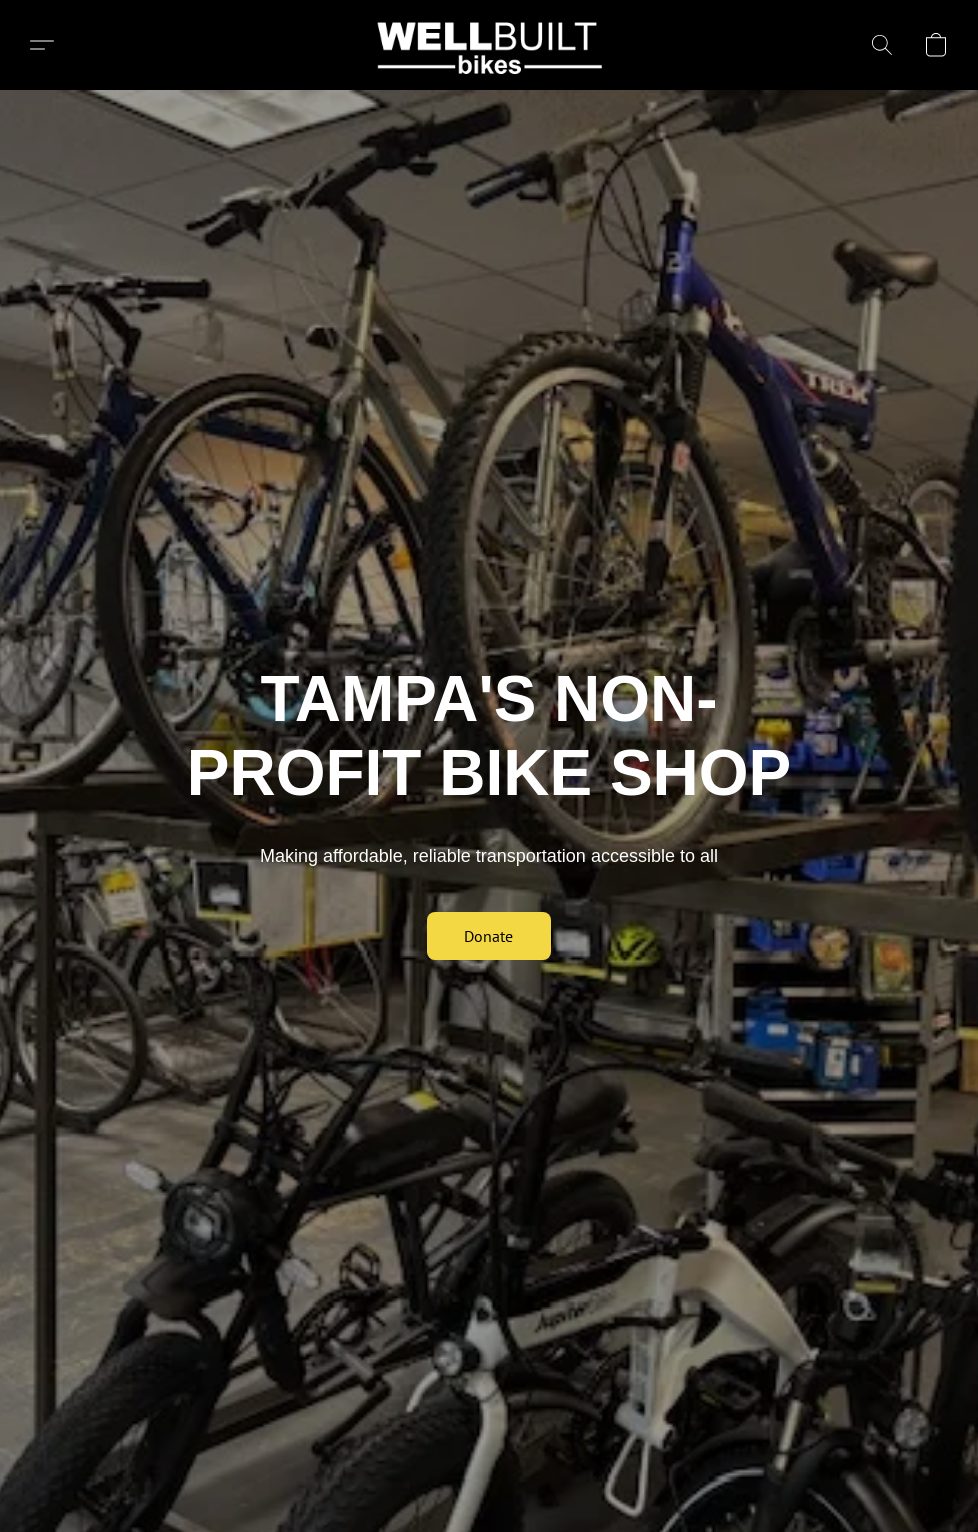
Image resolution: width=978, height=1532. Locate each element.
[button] (489, 45)
